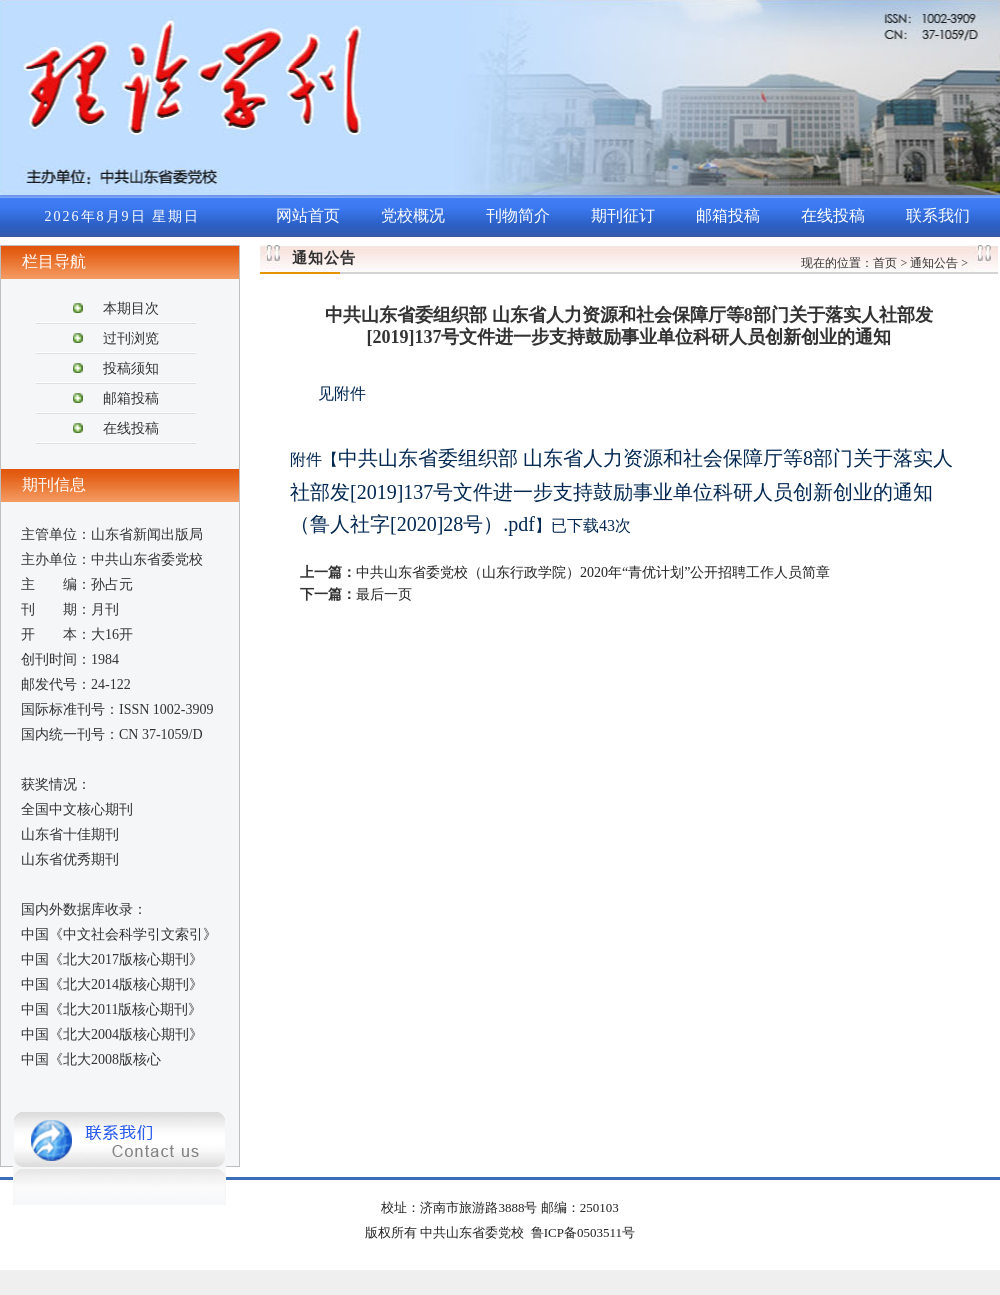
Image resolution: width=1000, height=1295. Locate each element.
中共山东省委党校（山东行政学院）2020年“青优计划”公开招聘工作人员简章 (593, 572)
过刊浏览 (131, 338)
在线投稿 (833, 215)
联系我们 (938, 215)
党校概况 (413, 215)
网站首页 (308, 215)
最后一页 (384, 594)
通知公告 (934, 263)
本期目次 (131, 308)
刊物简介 (518, 215)
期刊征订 (623, 215)
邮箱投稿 (728, 215)
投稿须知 (131, 368)
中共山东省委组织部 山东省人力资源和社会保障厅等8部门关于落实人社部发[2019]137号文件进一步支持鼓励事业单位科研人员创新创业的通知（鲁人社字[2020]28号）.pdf (621, 491)
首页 (885, 263)
